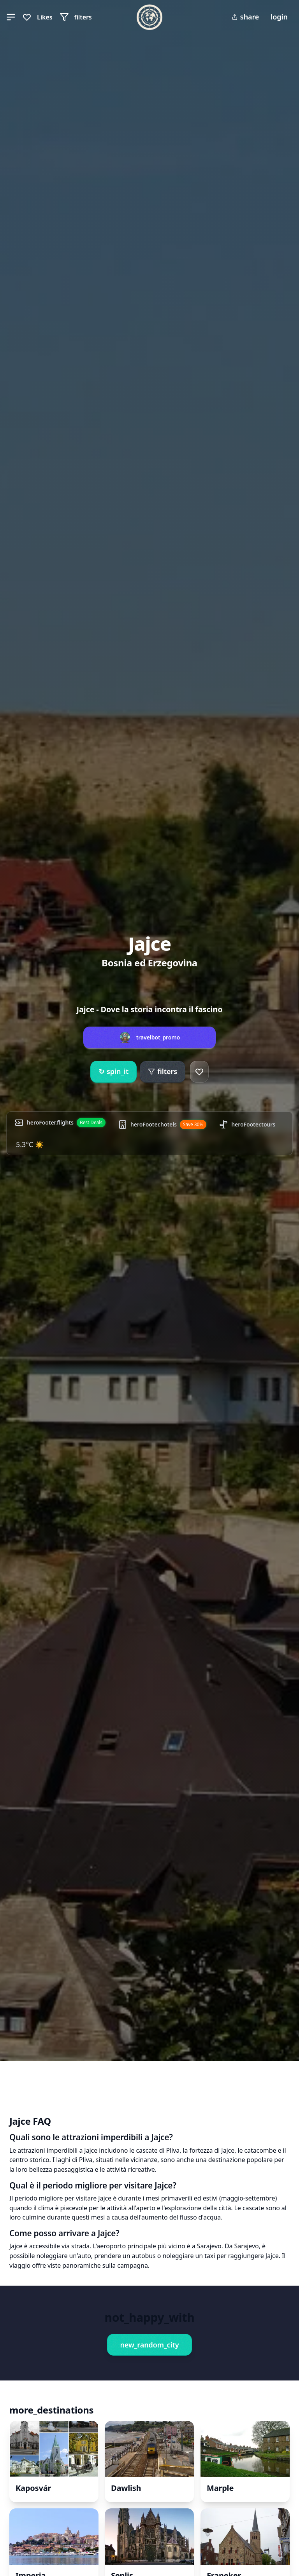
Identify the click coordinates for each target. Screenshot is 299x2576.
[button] (11, 17)
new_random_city (149, 2344)
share (245, 16)
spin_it (113, 1071)
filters (162, 1071)
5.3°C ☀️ (30, 1144)
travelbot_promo (158, 1037)
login (279, 16)
